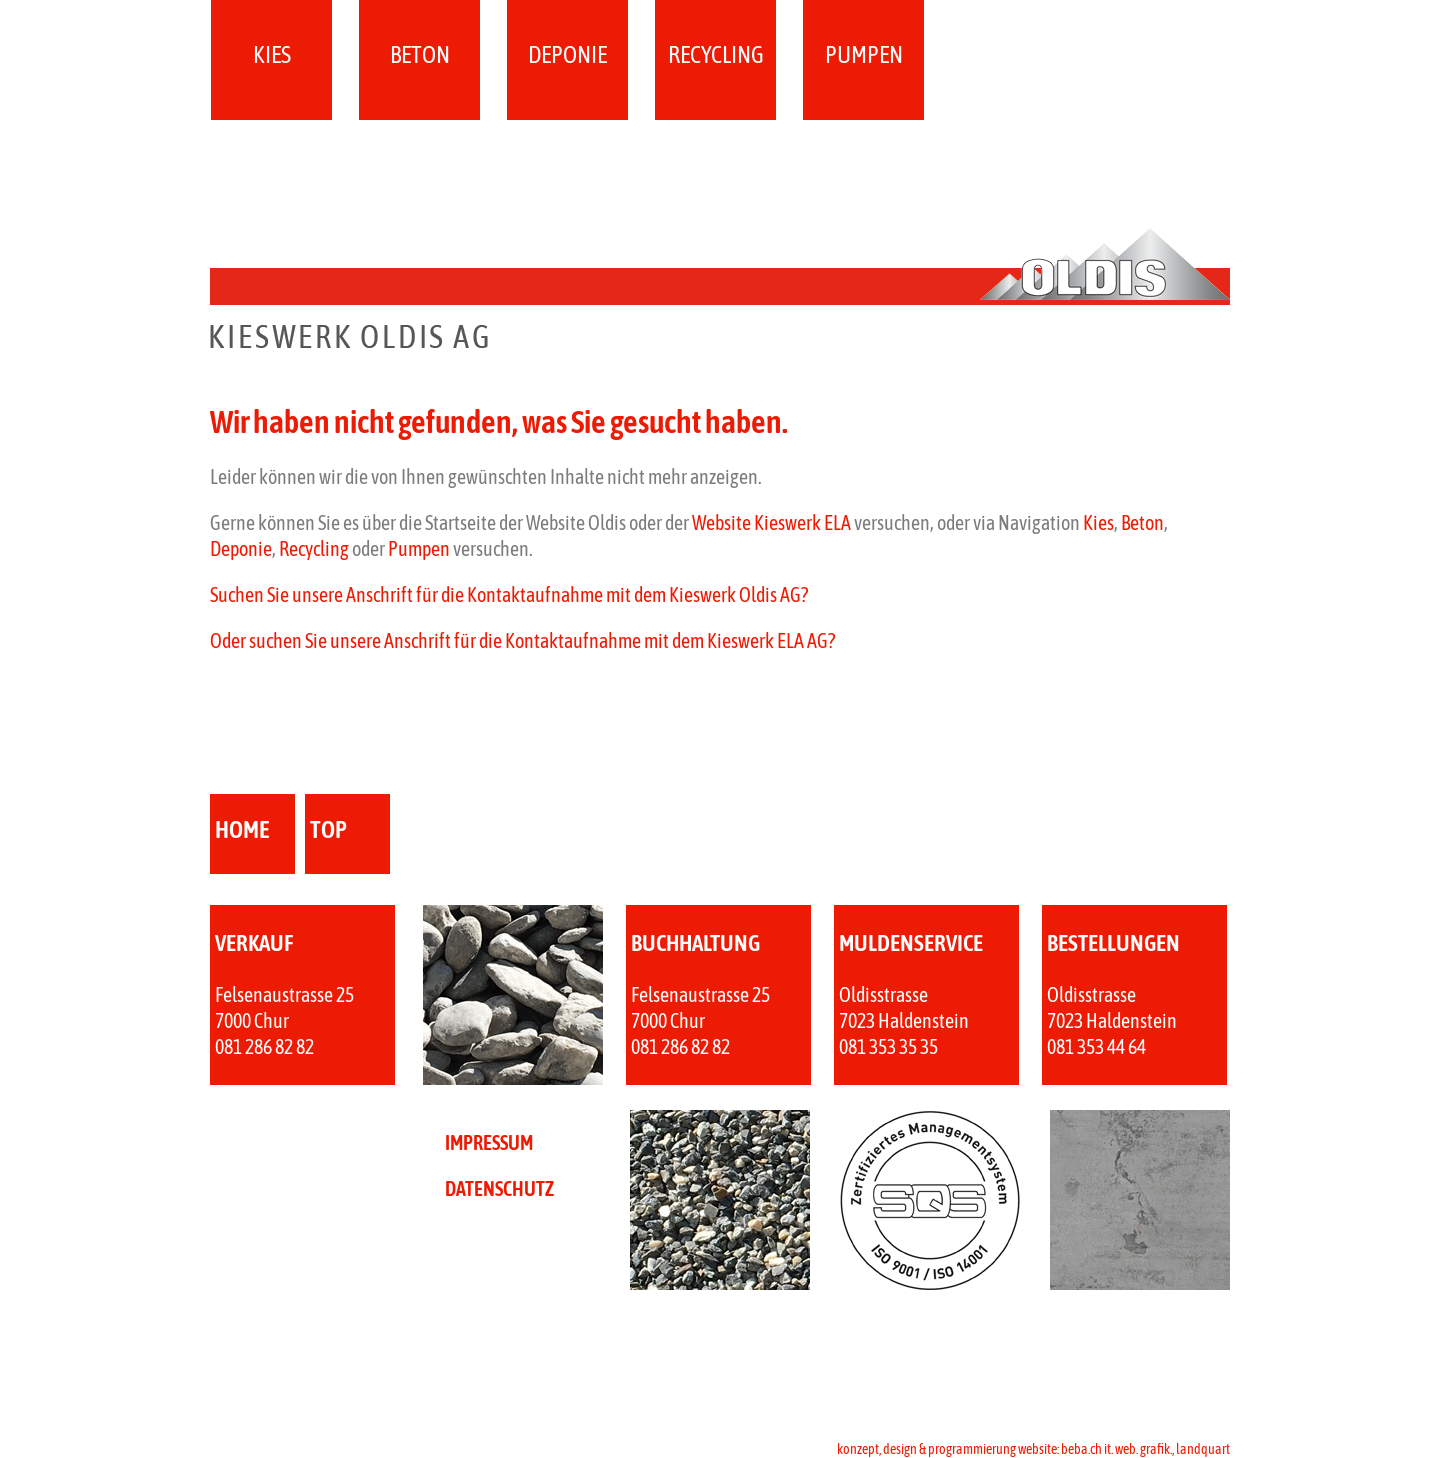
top (328, 829)
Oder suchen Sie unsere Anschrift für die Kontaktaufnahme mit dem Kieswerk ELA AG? (522, 640)
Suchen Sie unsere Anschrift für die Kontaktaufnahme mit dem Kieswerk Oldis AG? (509, 594)
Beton (420, 54)
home (242, 829)
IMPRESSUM (489, 1142)
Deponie (567, 54)
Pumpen (864, 54)
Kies (272, 54)
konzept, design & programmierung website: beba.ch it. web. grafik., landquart (1033, 1449)
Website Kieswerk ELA (771, 522)
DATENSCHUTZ (499, 1188)
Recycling (716, 54)
